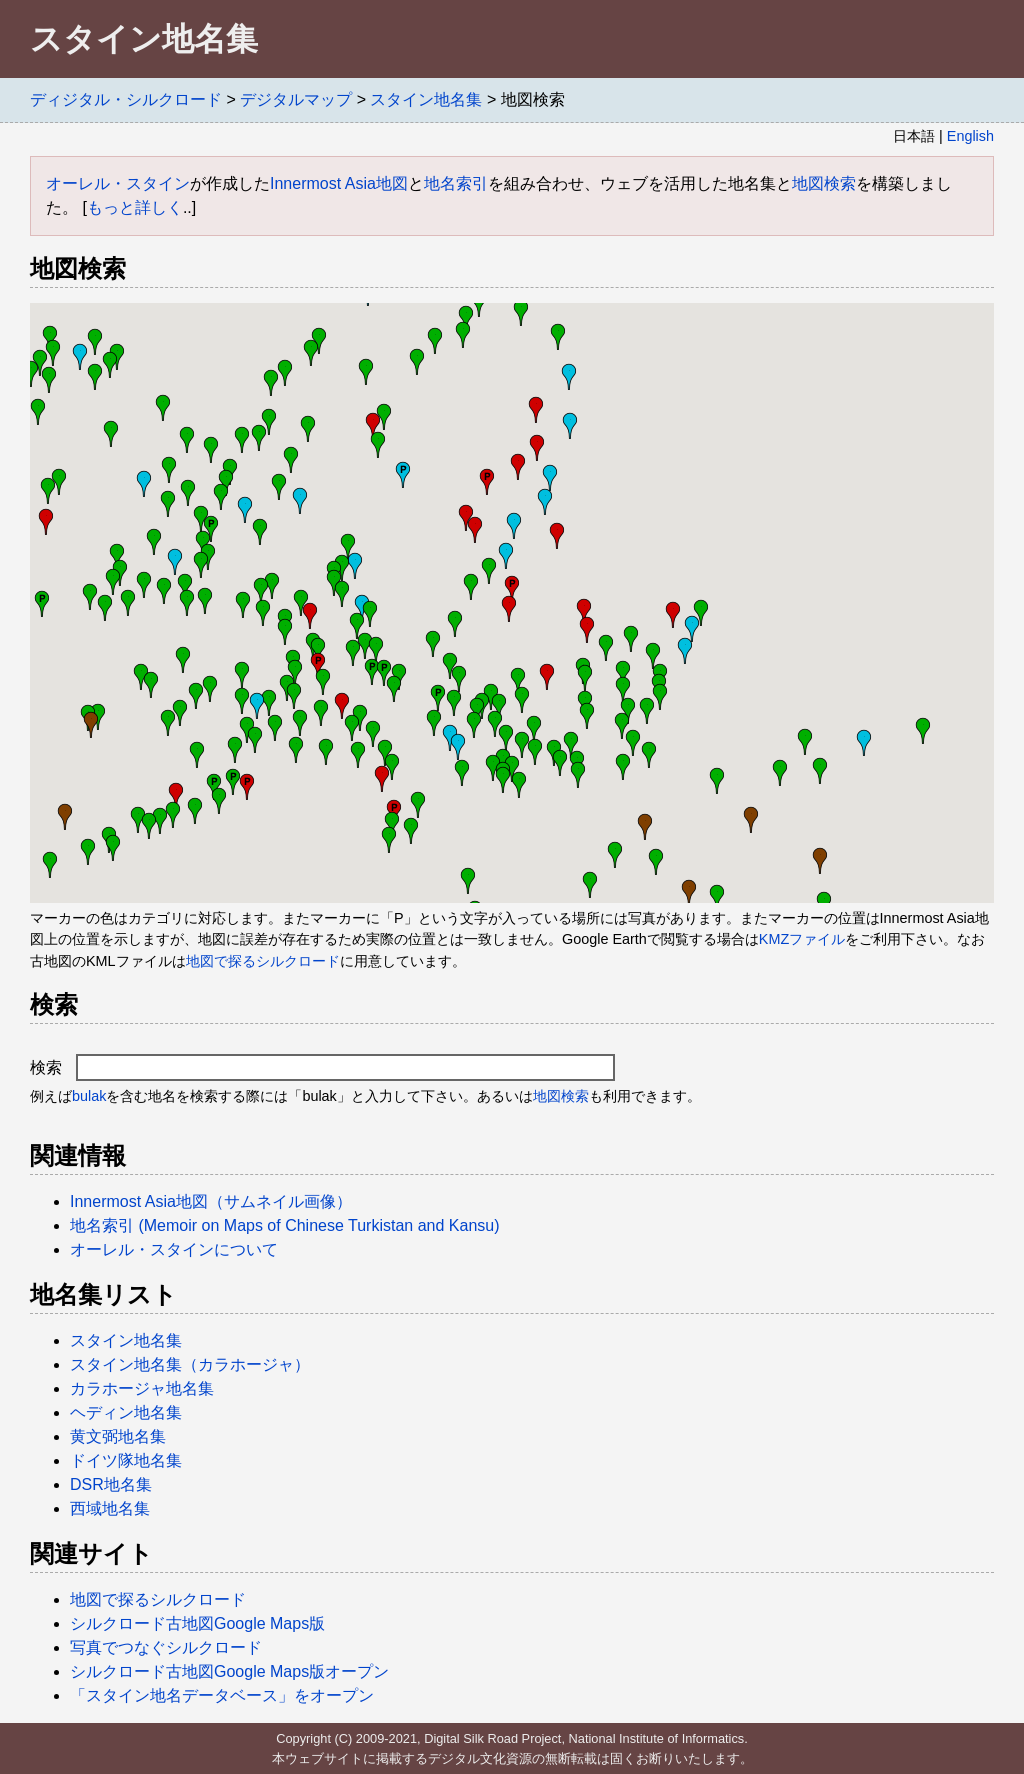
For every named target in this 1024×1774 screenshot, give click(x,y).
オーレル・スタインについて (174, 1249)
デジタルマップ (296, 99)
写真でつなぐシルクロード (166, 1647)
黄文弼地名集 (118, 1436)
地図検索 (824, 183)
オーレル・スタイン (118, 183)
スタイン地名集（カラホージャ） (190, 1364)
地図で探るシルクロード (263, 961)
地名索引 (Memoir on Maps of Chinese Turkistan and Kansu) (285, 1225)
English (970, 136)
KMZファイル (802, 939)
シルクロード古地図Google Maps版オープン (229, 1671)
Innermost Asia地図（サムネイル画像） (211, 1201)
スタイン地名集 (426, 99)
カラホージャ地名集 (142, 1388)
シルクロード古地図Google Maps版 (197, 1623)
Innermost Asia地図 (339, 183)
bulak (89, 1096)
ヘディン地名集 (126, 1412)
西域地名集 (110, 1508)
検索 (322, 1067)
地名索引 (456, 183)
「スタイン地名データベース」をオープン (222, 1695)
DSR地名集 (111, 1484)
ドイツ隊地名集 (126, 1460)
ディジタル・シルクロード (126, 99)
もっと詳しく (135, 207)
